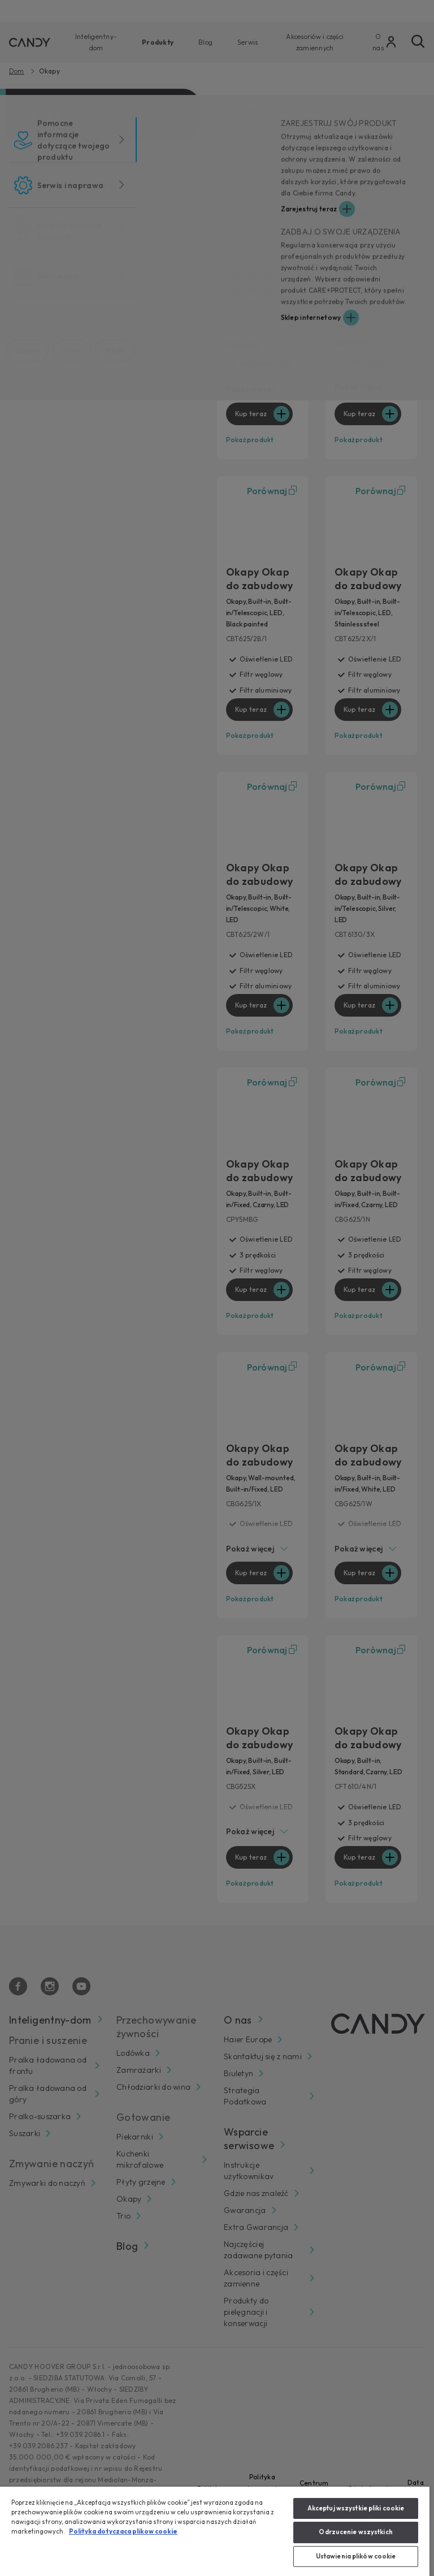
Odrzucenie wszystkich (355, 2532)
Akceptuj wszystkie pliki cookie (356, 2508)
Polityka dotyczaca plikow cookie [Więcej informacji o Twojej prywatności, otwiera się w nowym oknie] (123, 2531)
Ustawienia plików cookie (356, 2556)
